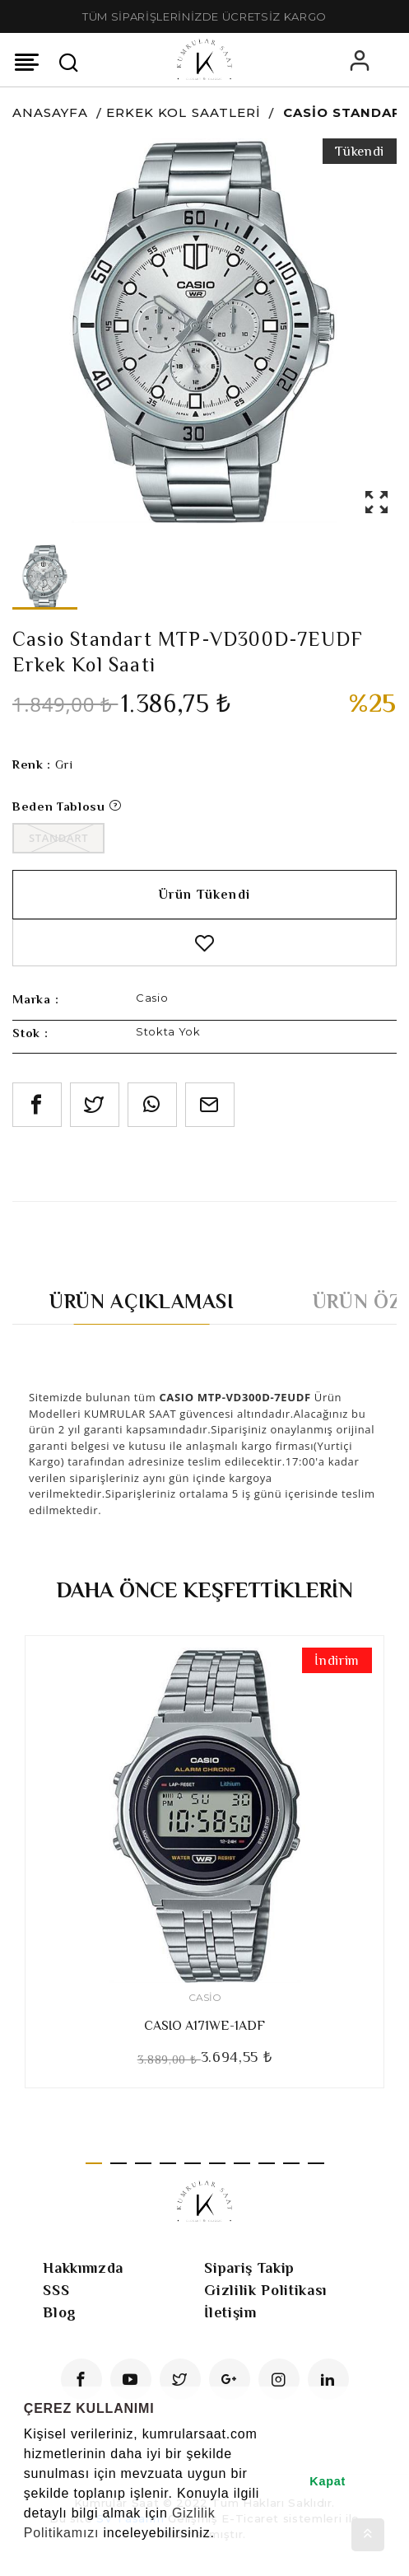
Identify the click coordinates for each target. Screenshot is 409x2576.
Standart (58, 837)
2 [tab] (118, 2163)
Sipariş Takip (249, 2268)
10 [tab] (316, 2163)
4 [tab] (168, 2163)
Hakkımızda (83, 2268)
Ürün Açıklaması (142, 1301)
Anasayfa (50, 112)
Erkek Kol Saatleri (183, 112)
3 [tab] (143, 2163)
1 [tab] (94, 2163)
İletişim (230, 2312)
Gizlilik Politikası (265, 2290)
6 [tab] (217, 2163)
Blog (60, 2312)
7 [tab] (242, 2163)
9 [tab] (291, 2163)
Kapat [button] (327, 2481)
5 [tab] (192, 2163)
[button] (26, 2554)
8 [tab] (266, 2163)
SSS (56, 2290)
